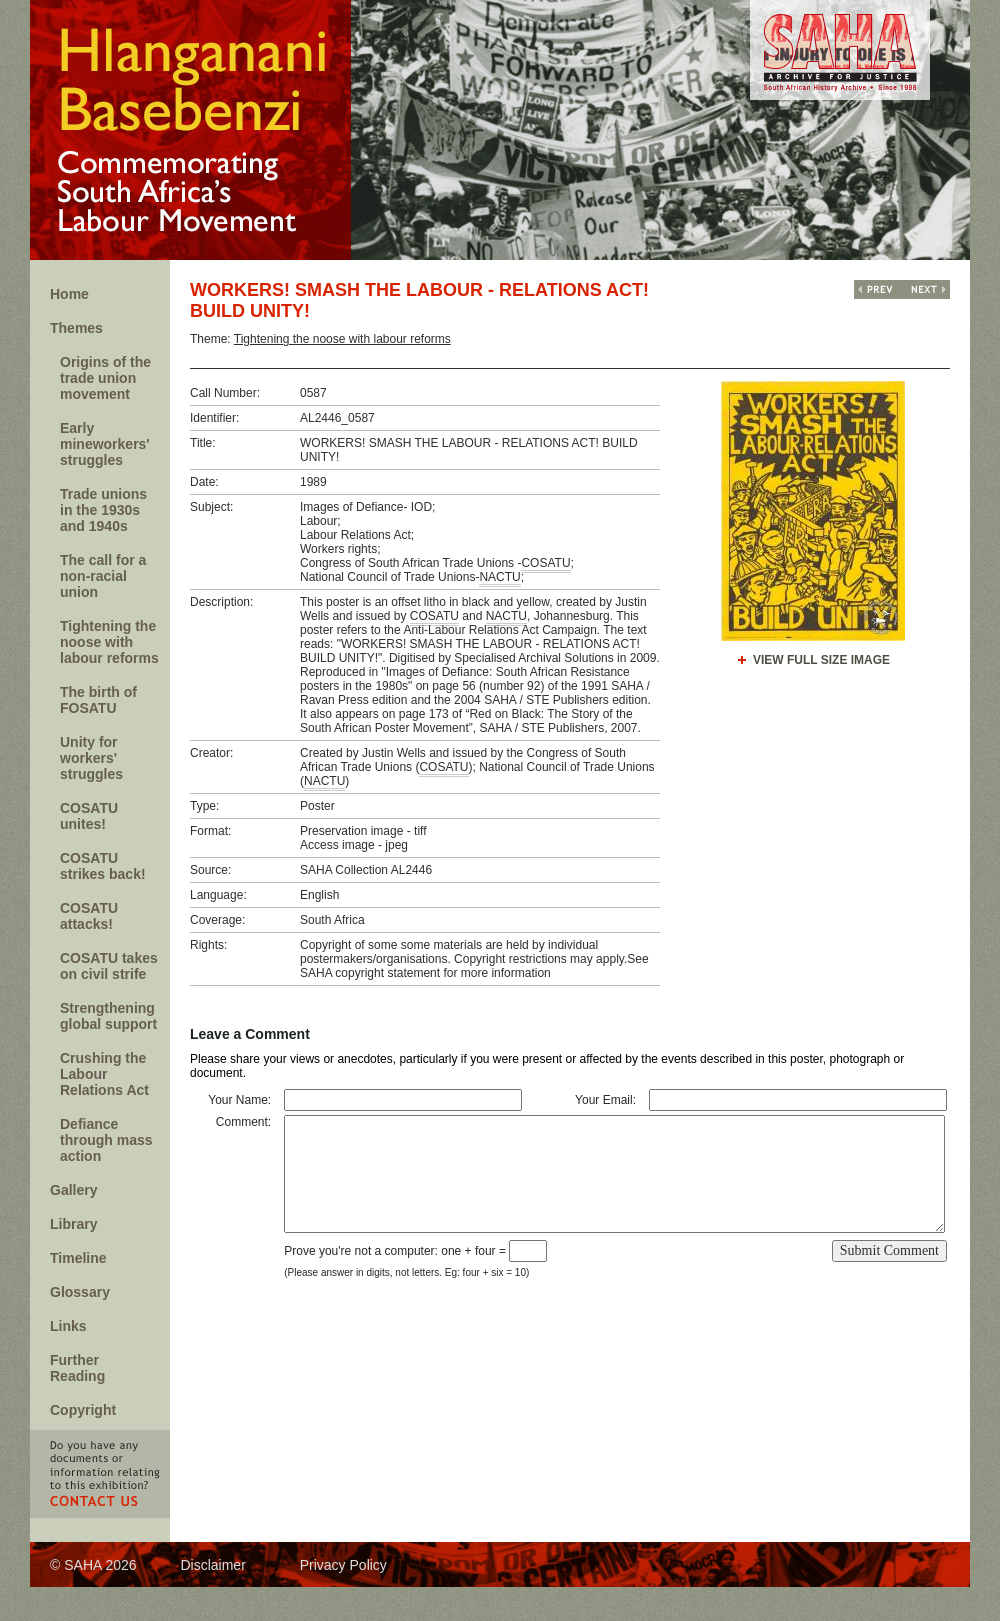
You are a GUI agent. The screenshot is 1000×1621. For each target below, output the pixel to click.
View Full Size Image (821, 660)
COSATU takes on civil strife (109, 966)
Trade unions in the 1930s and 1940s (103, 510)
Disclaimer (212, 1565)
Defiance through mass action (106, 1140)
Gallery (73, 1190)
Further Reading (77, 1368)
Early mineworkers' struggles (105, 444)
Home (69, 294)
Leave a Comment (250, 1034)
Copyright (83, 1410)
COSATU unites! (89, 816)
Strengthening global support (108, 1016)
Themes (76, 328)
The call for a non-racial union (103, 576)
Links (68, 1326)
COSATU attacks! (89, 916)
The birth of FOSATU (98, 700)
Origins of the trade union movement (105, 378)
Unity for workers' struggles (91, 758)
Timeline (78, 1258)
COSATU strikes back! (103, 866)
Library (73, 1224)
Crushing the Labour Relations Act (104, 1074)
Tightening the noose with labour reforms (109, 642)
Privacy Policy (343, 1565)
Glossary (80, 1292)
